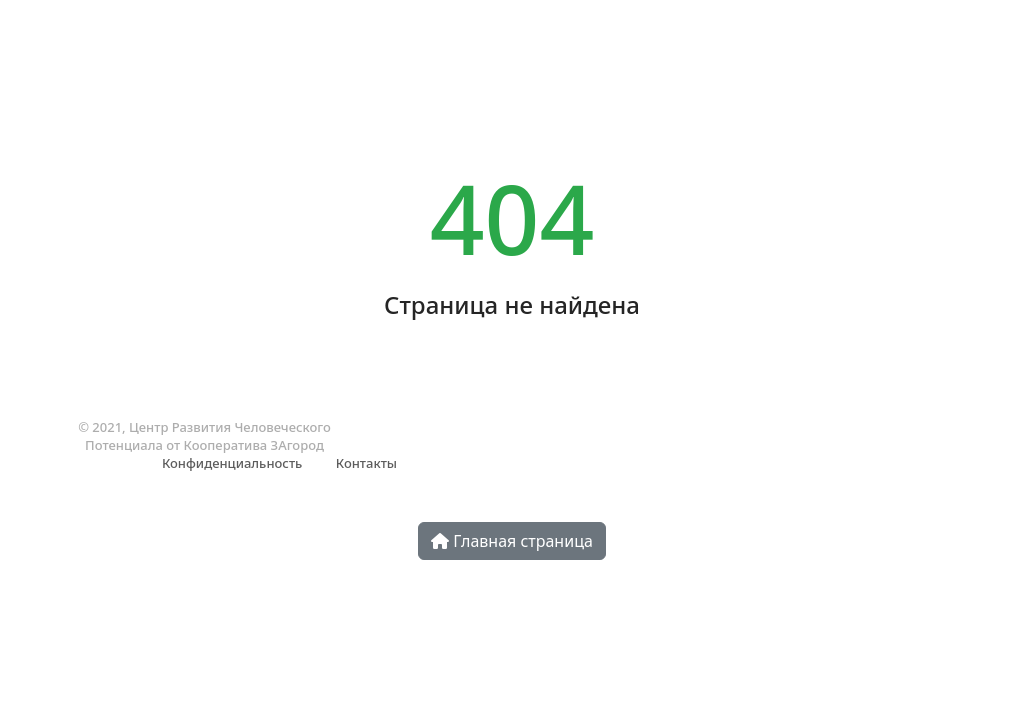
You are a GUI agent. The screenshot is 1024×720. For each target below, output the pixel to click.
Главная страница (512, 541)
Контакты (366, 463)
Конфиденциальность (232, 463)
